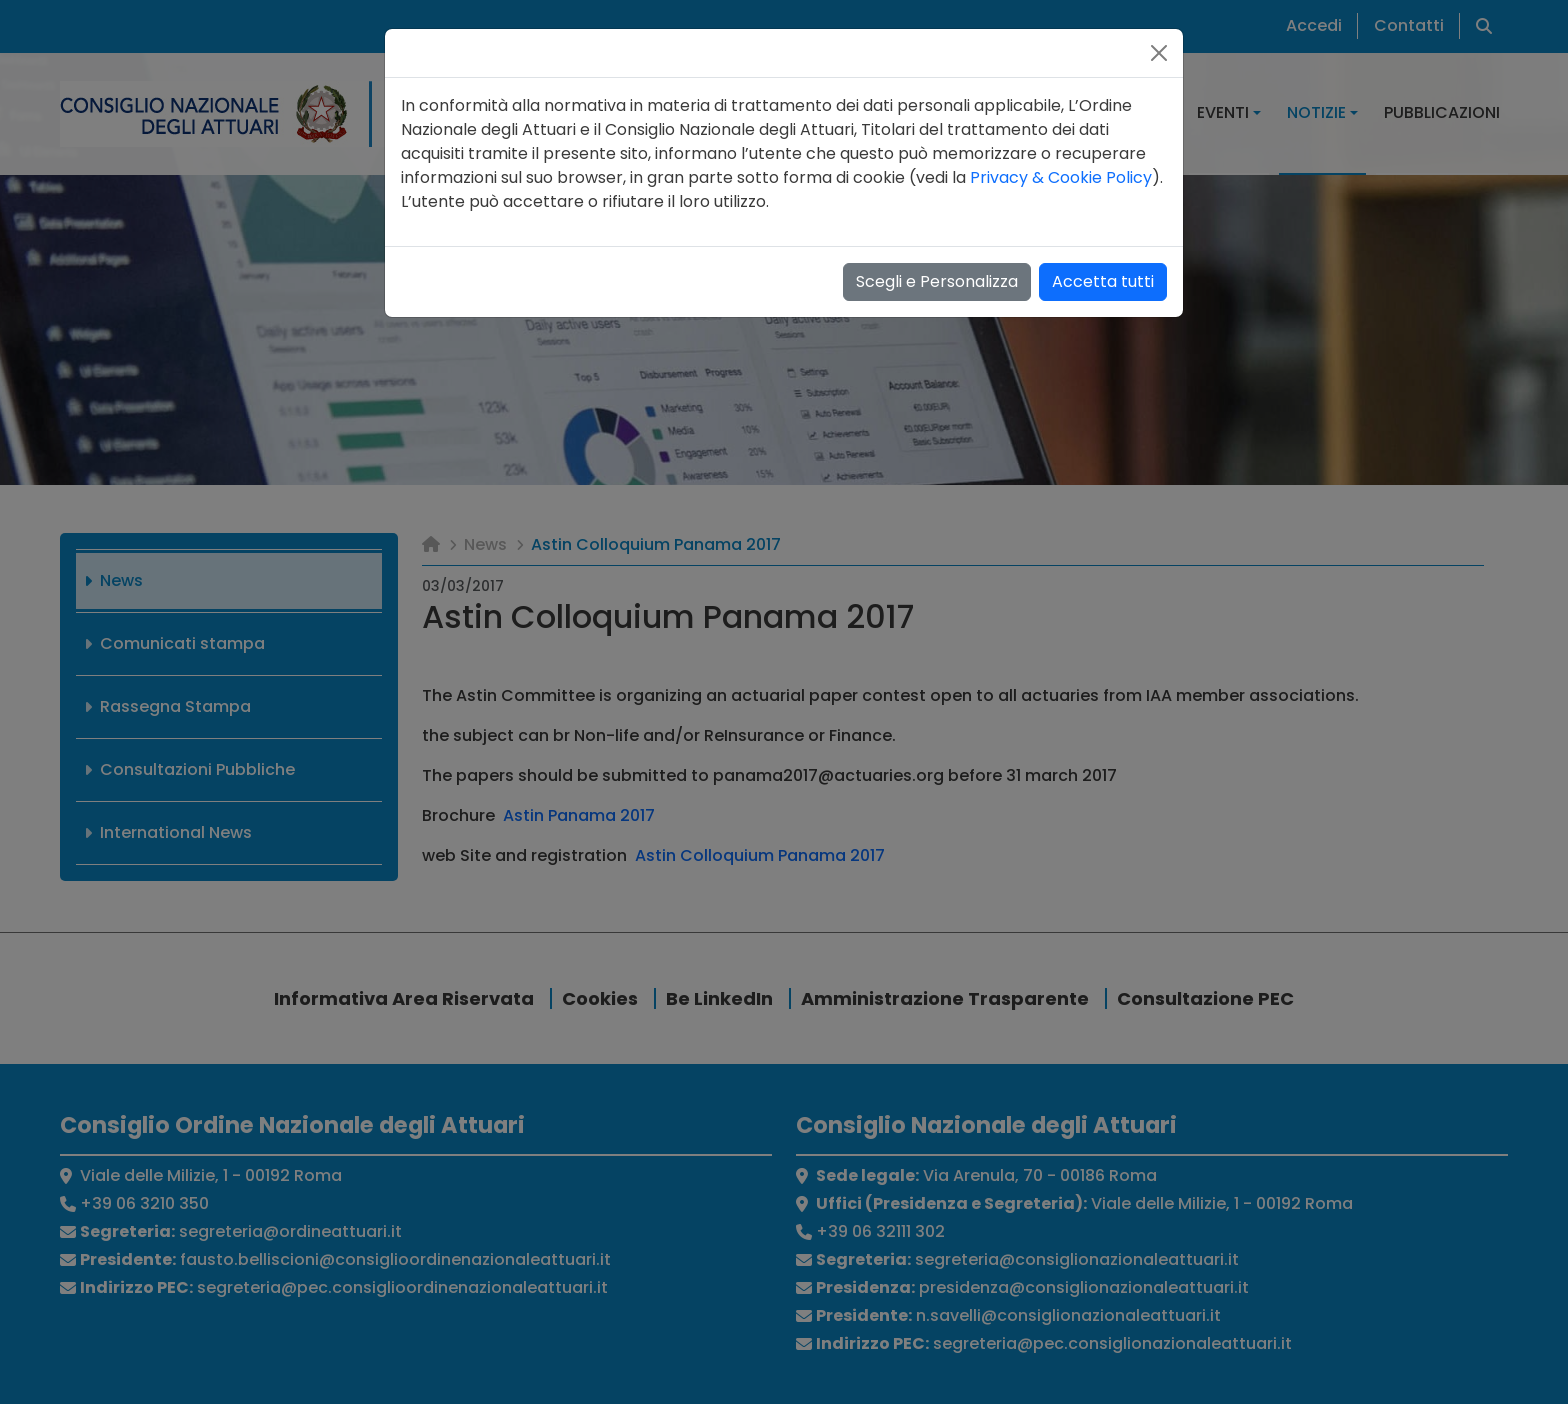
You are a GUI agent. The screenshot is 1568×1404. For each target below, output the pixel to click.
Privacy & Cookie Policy (1061, 177)
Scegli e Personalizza (937, 281)
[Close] (1159, 53)
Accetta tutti (1103, 281)
